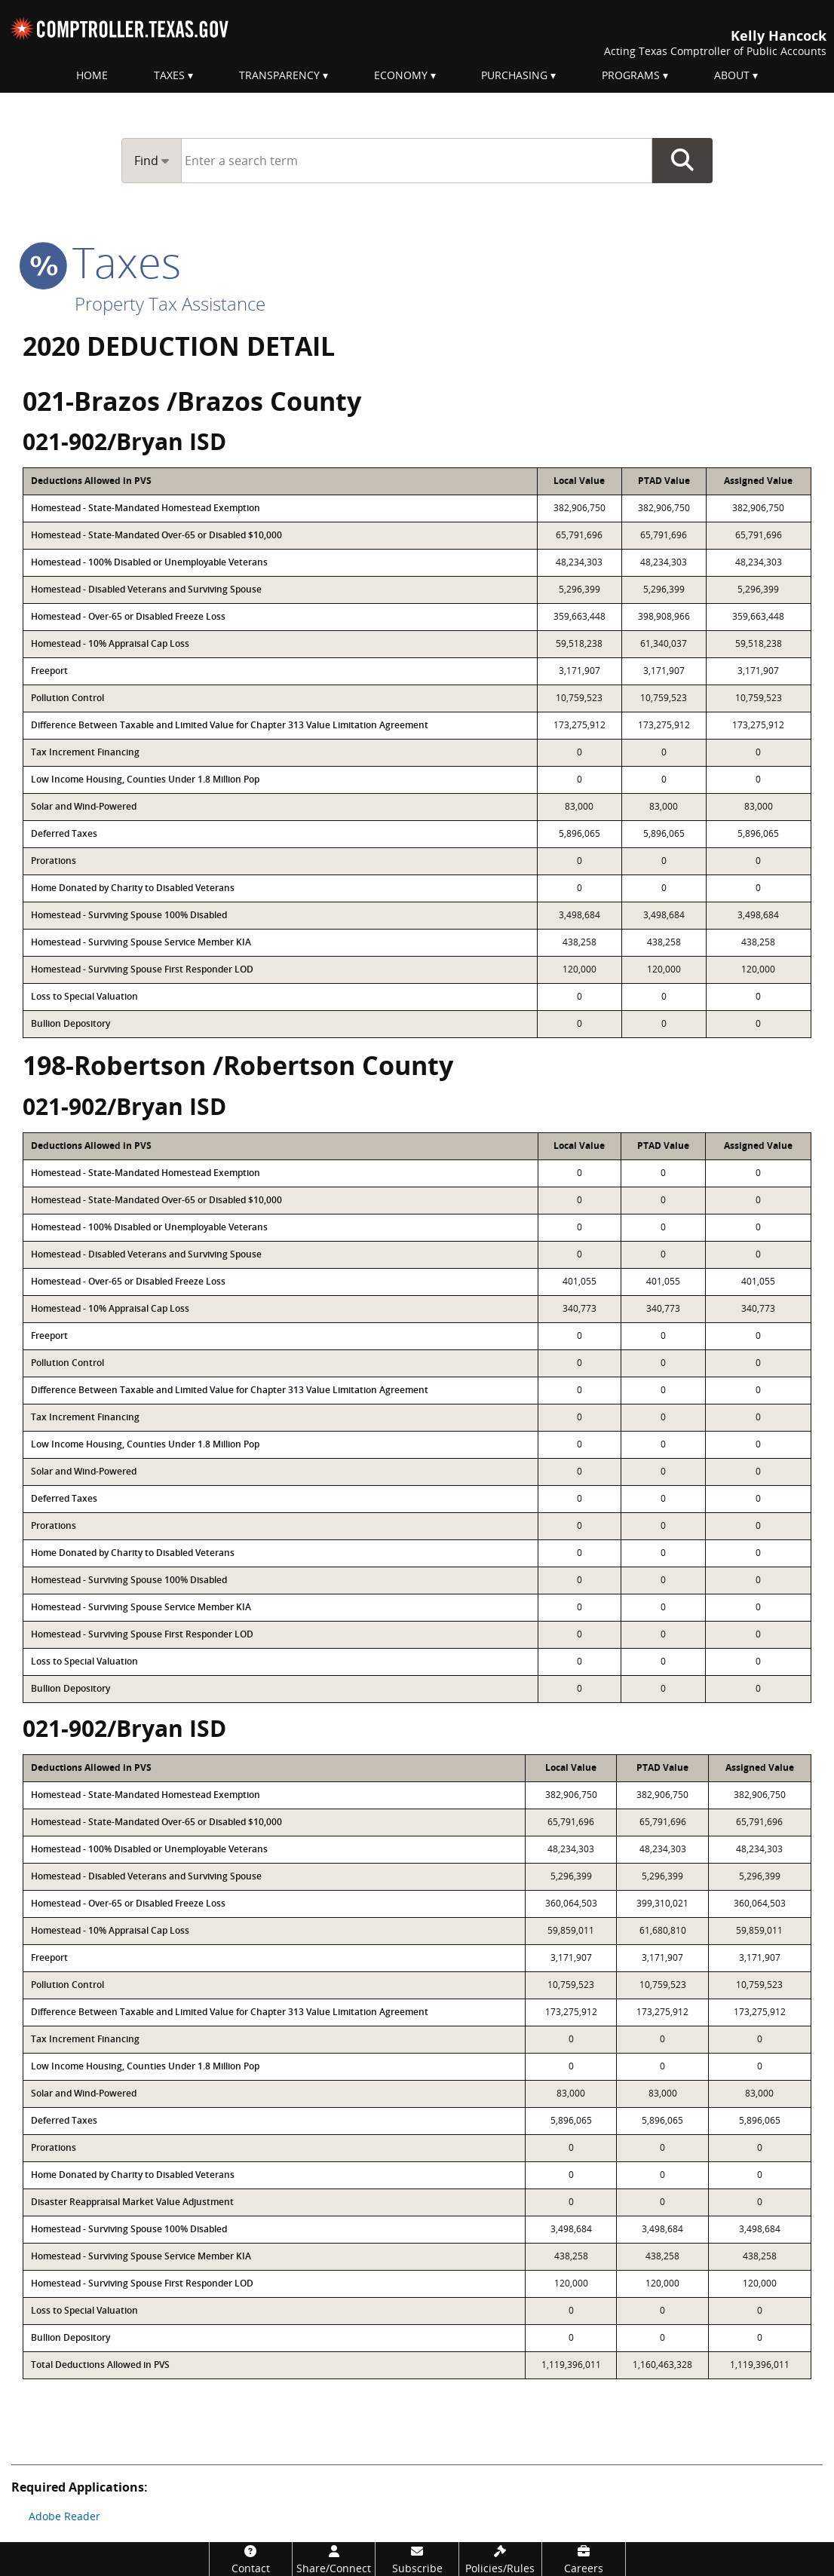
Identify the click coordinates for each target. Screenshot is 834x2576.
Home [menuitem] (92, 75)
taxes (102, 261)
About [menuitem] (732, 75)
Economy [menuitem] (401, 75)
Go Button (682, 160)
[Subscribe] (417, 2559)
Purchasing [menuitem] (514, 75)
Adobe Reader (64, 2516)
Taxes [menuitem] (169, 75)
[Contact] (251, 2559)
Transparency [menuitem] (279, 75)
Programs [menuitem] (631, 75)
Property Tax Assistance (170, 303)
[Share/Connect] (334, 2559)
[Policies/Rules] (500, 2559)
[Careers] (583, 2559)
